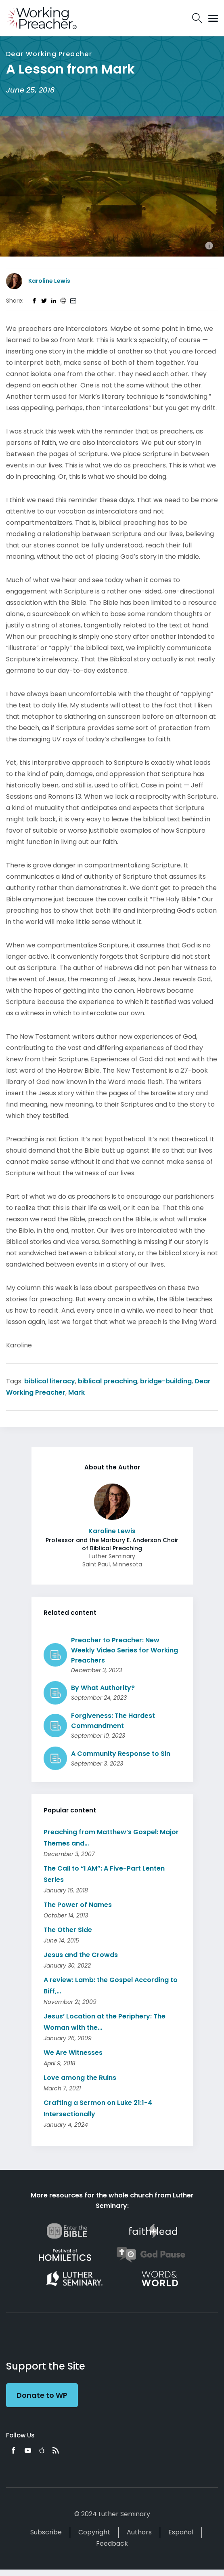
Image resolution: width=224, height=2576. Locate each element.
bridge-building (166, 1381)
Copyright (94, 2532)
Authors (139, 2532)
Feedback (112, 2543)
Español (180, 2532)
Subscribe (46, 2532)
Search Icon (197, 18)
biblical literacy (49, 1381)
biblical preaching (107, 1381)
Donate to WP (42, 2395)
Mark (76, 1392)
